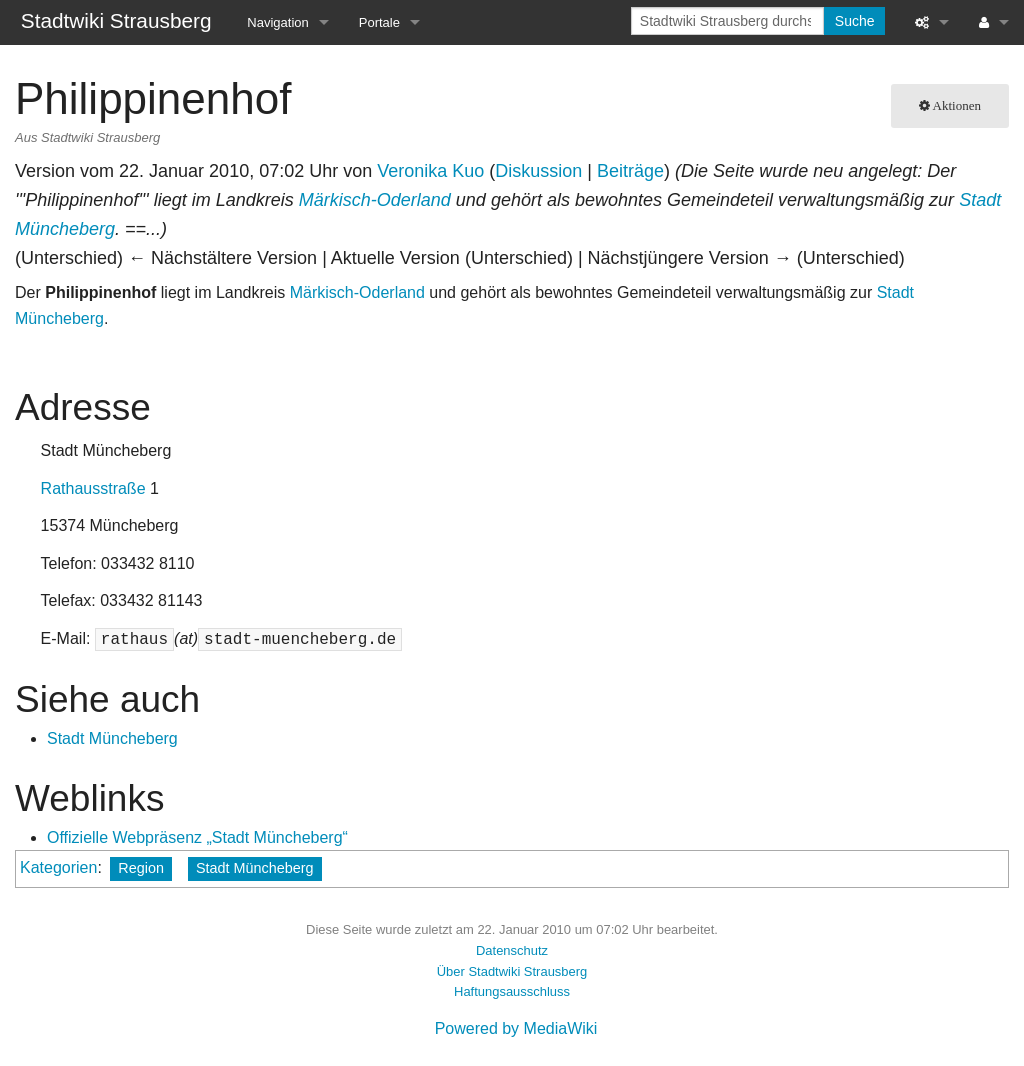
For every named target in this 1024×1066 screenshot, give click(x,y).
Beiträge (630, 171)
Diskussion (538, 171)
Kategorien (58, 867)
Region (141, 868)
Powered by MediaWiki (516, 1028)
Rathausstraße (93, 488)
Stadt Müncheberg (112, 738)
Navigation (277, 22)
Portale (379, 22)
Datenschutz (512, 950)
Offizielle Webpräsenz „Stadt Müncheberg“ (197, 837)
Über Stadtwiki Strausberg (512, 971)
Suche (855, 21)
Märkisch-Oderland (375, 200)
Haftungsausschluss (512, 991)
